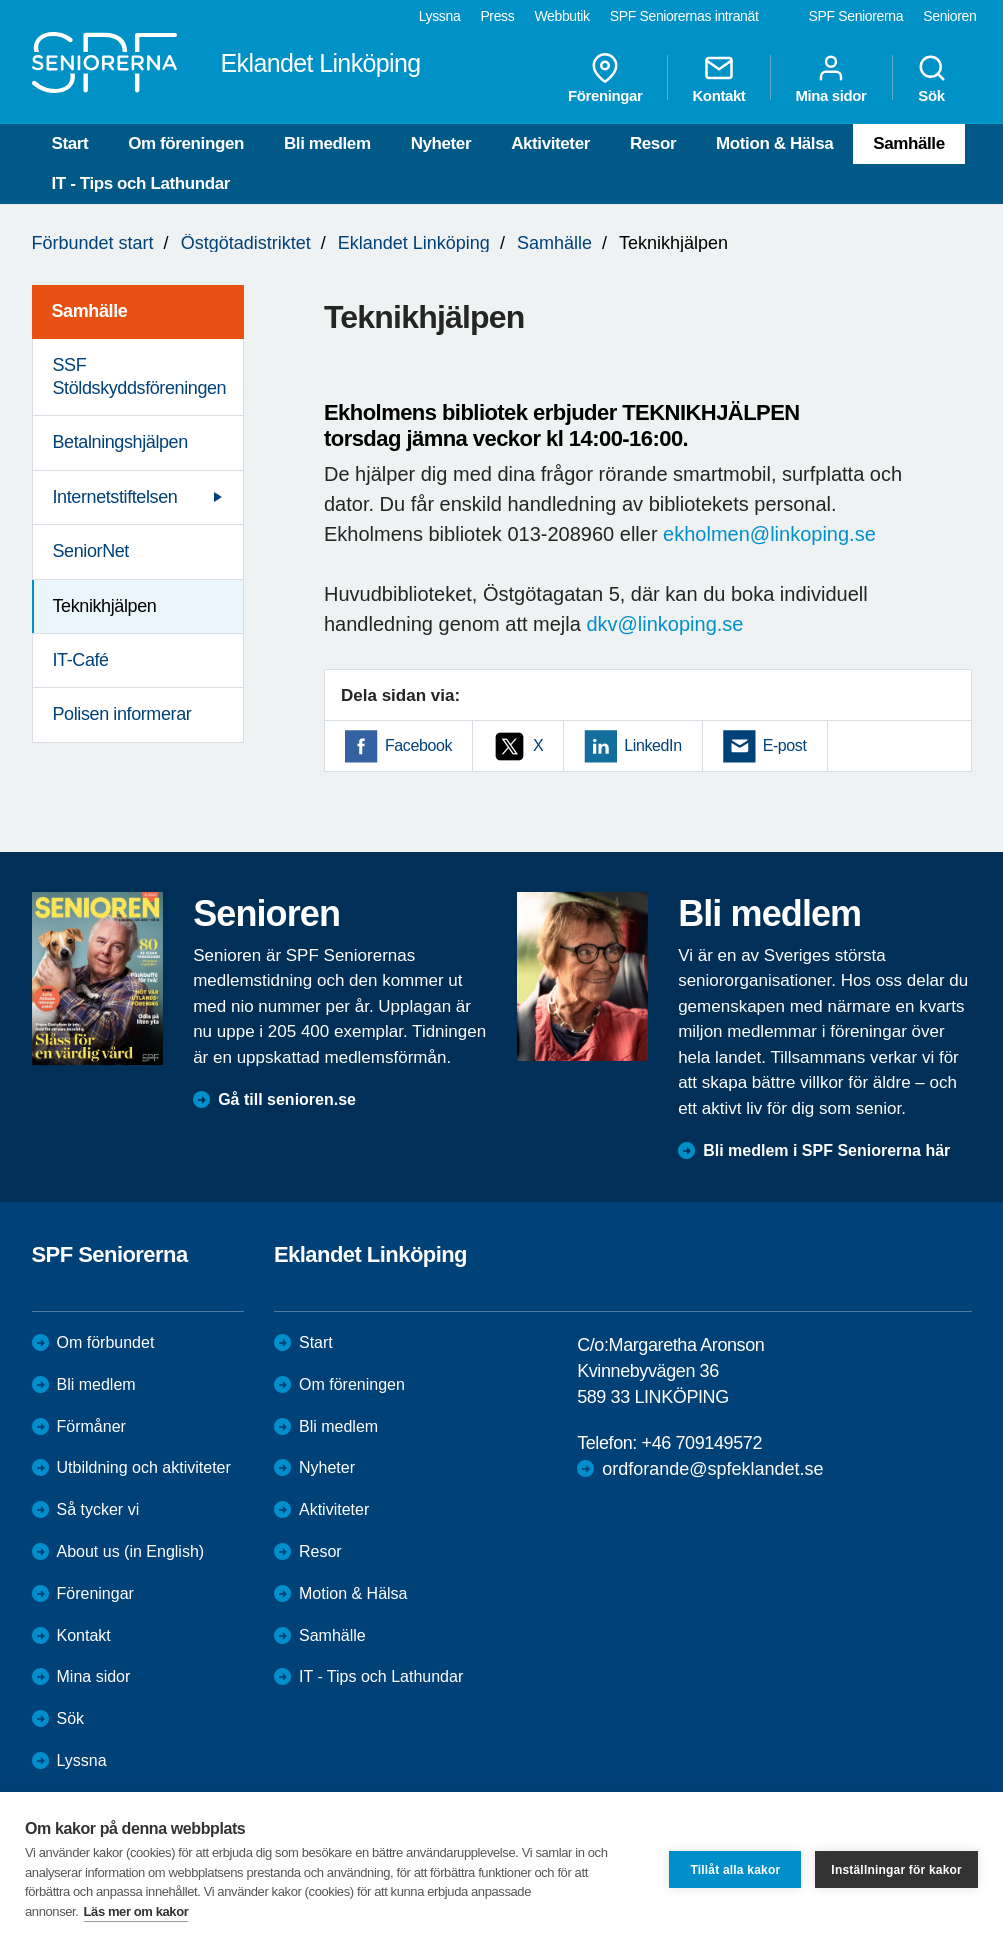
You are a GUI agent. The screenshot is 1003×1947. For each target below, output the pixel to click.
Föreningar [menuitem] (605, 78)
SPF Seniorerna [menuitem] (856, 16)
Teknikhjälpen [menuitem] (105, 606)
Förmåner (91, 1426)
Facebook (418, 745)
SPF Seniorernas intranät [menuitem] (684, 16)
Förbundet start (93, 243)
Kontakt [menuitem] (718, 78)
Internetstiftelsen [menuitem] (115, 497)
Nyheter (441, 143)
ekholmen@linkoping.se (769, 534)
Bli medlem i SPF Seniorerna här (826, 1150)
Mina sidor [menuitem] (830, 78)
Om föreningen (186, 143)
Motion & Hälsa (774, 143)
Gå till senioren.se (287, 1099)
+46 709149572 (702, 1443)
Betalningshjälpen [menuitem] (120, 442)
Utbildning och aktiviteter (144, 1467)
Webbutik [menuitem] (561, 16)
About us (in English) (131, 1551)
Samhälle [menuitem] (90, 311)
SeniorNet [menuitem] (91, 551)
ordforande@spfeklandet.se (712, 1469)
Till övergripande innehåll (0, 0)
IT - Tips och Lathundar (141, 183)
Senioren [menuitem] (949, 16)
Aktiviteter (550, 143)
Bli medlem (327, 143)
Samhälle (908, 143)
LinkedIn (652, 745)
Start (70, 143)
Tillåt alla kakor (735, 1870)
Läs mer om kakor (136, 1911)
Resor (653, 143)
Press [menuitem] (497, 16)
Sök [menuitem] (932, 78)
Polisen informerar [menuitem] (122, 714)
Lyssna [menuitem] (440, 16)
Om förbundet (106, 1342)
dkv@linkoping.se (664, 624)
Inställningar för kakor (896, 1870)
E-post (785, 745)
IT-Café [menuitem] (81, 660)
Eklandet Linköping (414, 243)
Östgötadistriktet (246, 243)
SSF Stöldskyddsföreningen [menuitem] (140, 376)
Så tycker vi (98, 1509)
